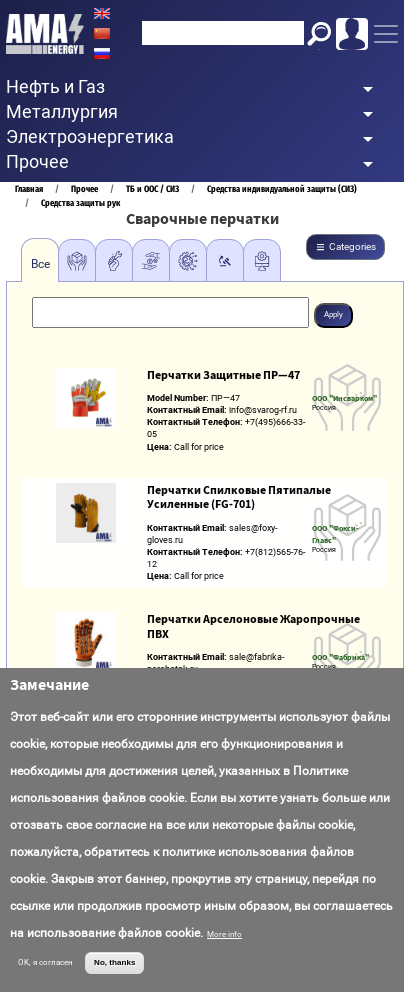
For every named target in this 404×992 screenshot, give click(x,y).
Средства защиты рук (80, 202)
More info (224, 934)
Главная (29, 188)
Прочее (84, 188)
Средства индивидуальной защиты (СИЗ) (282, 188)
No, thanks (114, 962)
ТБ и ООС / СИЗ (152, 188)
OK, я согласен (45, 962)
